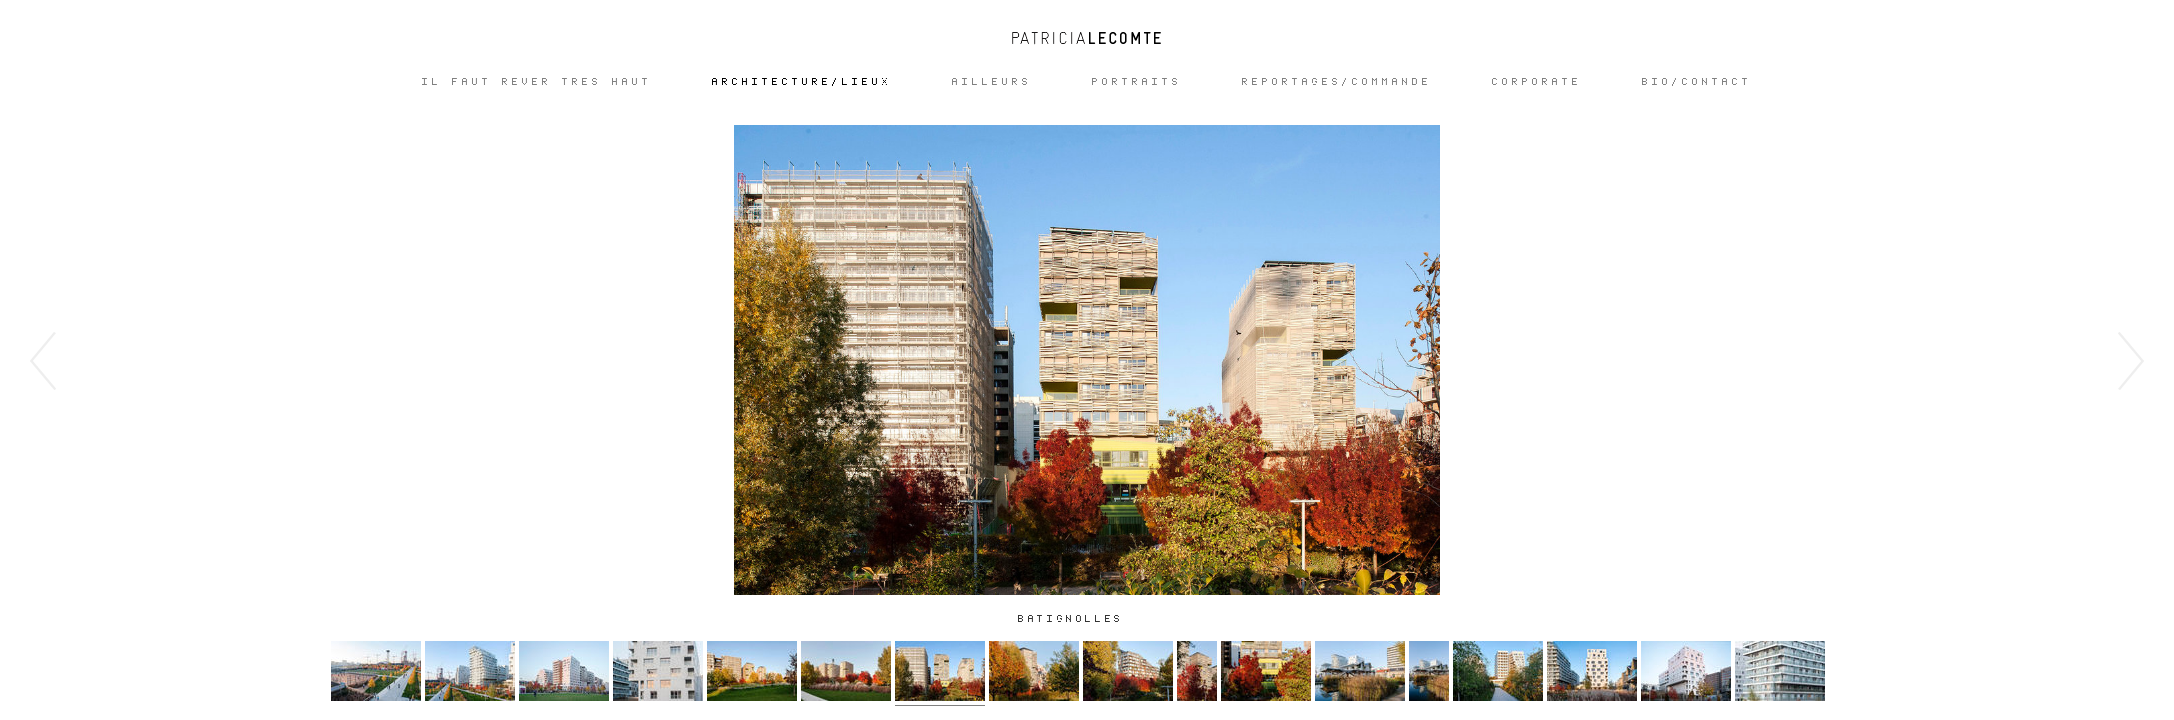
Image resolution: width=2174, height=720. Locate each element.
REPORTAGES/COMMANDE (1337, 82)
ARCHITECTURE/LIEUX (802, 82)
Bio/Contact (1697, 82)
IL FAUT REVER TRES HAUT (537, 82)
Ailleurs (992, 82)
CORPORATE (1537, 82)
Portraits (1137, 82)
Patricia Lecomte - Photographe (1087, 38)
